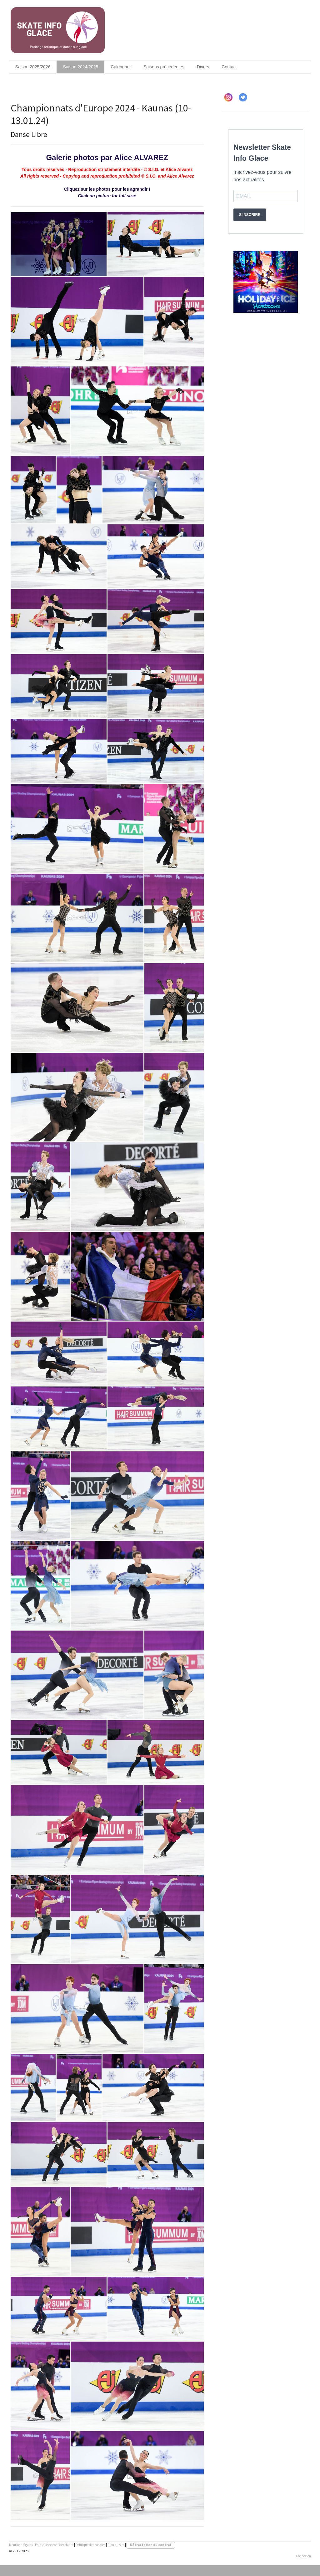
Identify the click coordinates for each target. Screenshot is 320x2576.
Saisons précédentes (163, 66)
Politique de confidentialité (54, 2545)
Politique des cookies (90, 2545)
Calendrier (121, 66)
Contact (229, 66)
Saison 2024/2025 (80, 66)
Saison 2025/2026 (33, 66)
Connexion (303, 2556)
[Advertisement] (265, 374)
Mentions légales (21, 2545)
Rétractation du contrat (151, 2545)
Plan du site (116, 2545)
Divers (203, 66)
